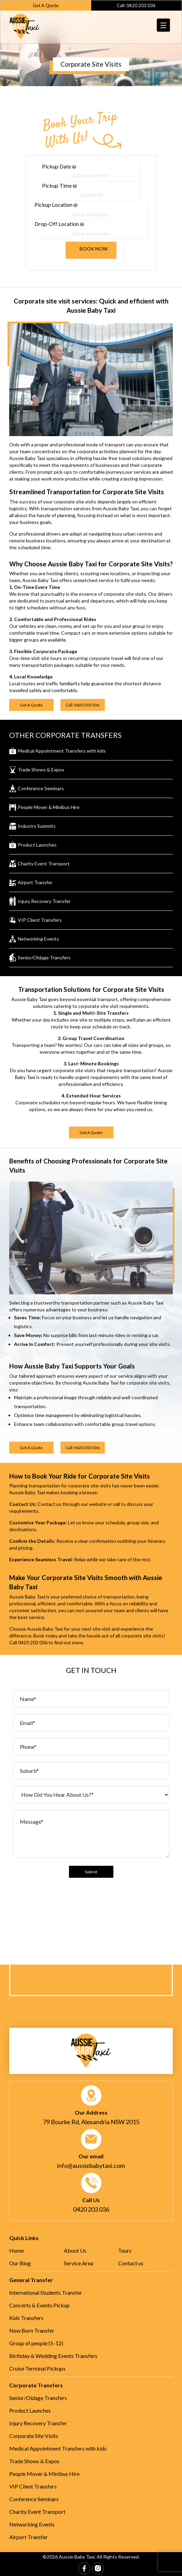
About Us (75, 2250)
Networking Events (32, 2524)
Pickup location (56, 204)
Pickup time (59, 185)
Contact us (130, 2263)
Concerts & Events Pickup (39, 2305)
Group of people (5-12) (36, 2343)
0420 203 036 (32, 1642)
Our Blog (20, 2263)
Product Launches (30, 2410)
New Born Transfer (31, 2330)
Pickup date (59, 166)
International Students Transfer (45, 2292)
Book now (94, 249)
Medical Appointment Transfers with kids (58, 2448)
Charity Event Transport (37, 2511)
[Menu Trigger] (163, 25)
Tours (124, 2250)
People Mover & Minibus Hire (44, 2473)
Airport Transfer (28, 2537)
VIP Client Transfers (33, 2486)
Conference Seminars (34, 2499)
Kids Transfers (26, 2318)
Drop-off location (59, 223)
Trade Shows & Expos (34, 2461)
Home (16, 2250)
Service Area (78, 2263)
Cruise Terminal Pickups (37, 2368)
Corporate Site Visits (33, 2435)
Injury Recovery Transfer (38, 2423)
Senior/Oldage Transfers (38, 2398)
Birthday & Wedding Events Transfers (53, 2355)
